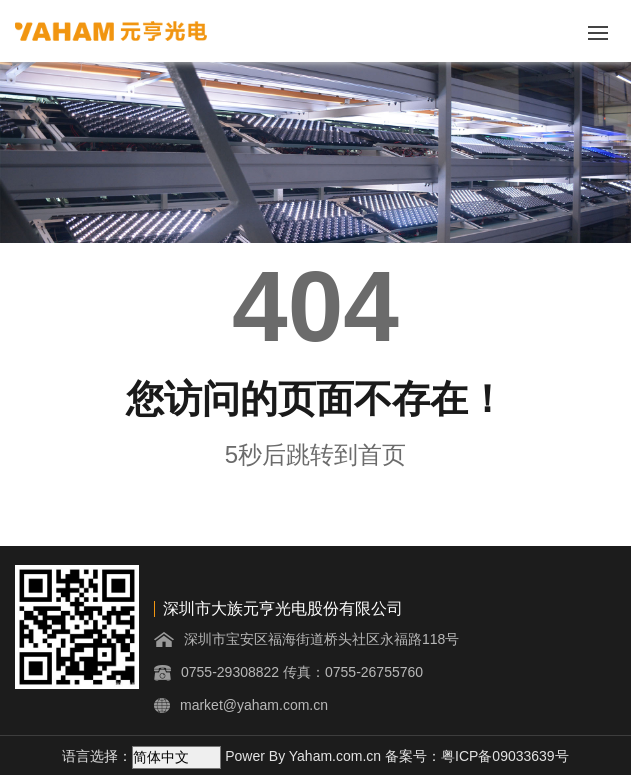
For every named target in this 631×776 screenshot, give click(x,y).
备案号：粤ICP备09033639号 (477, 756)
